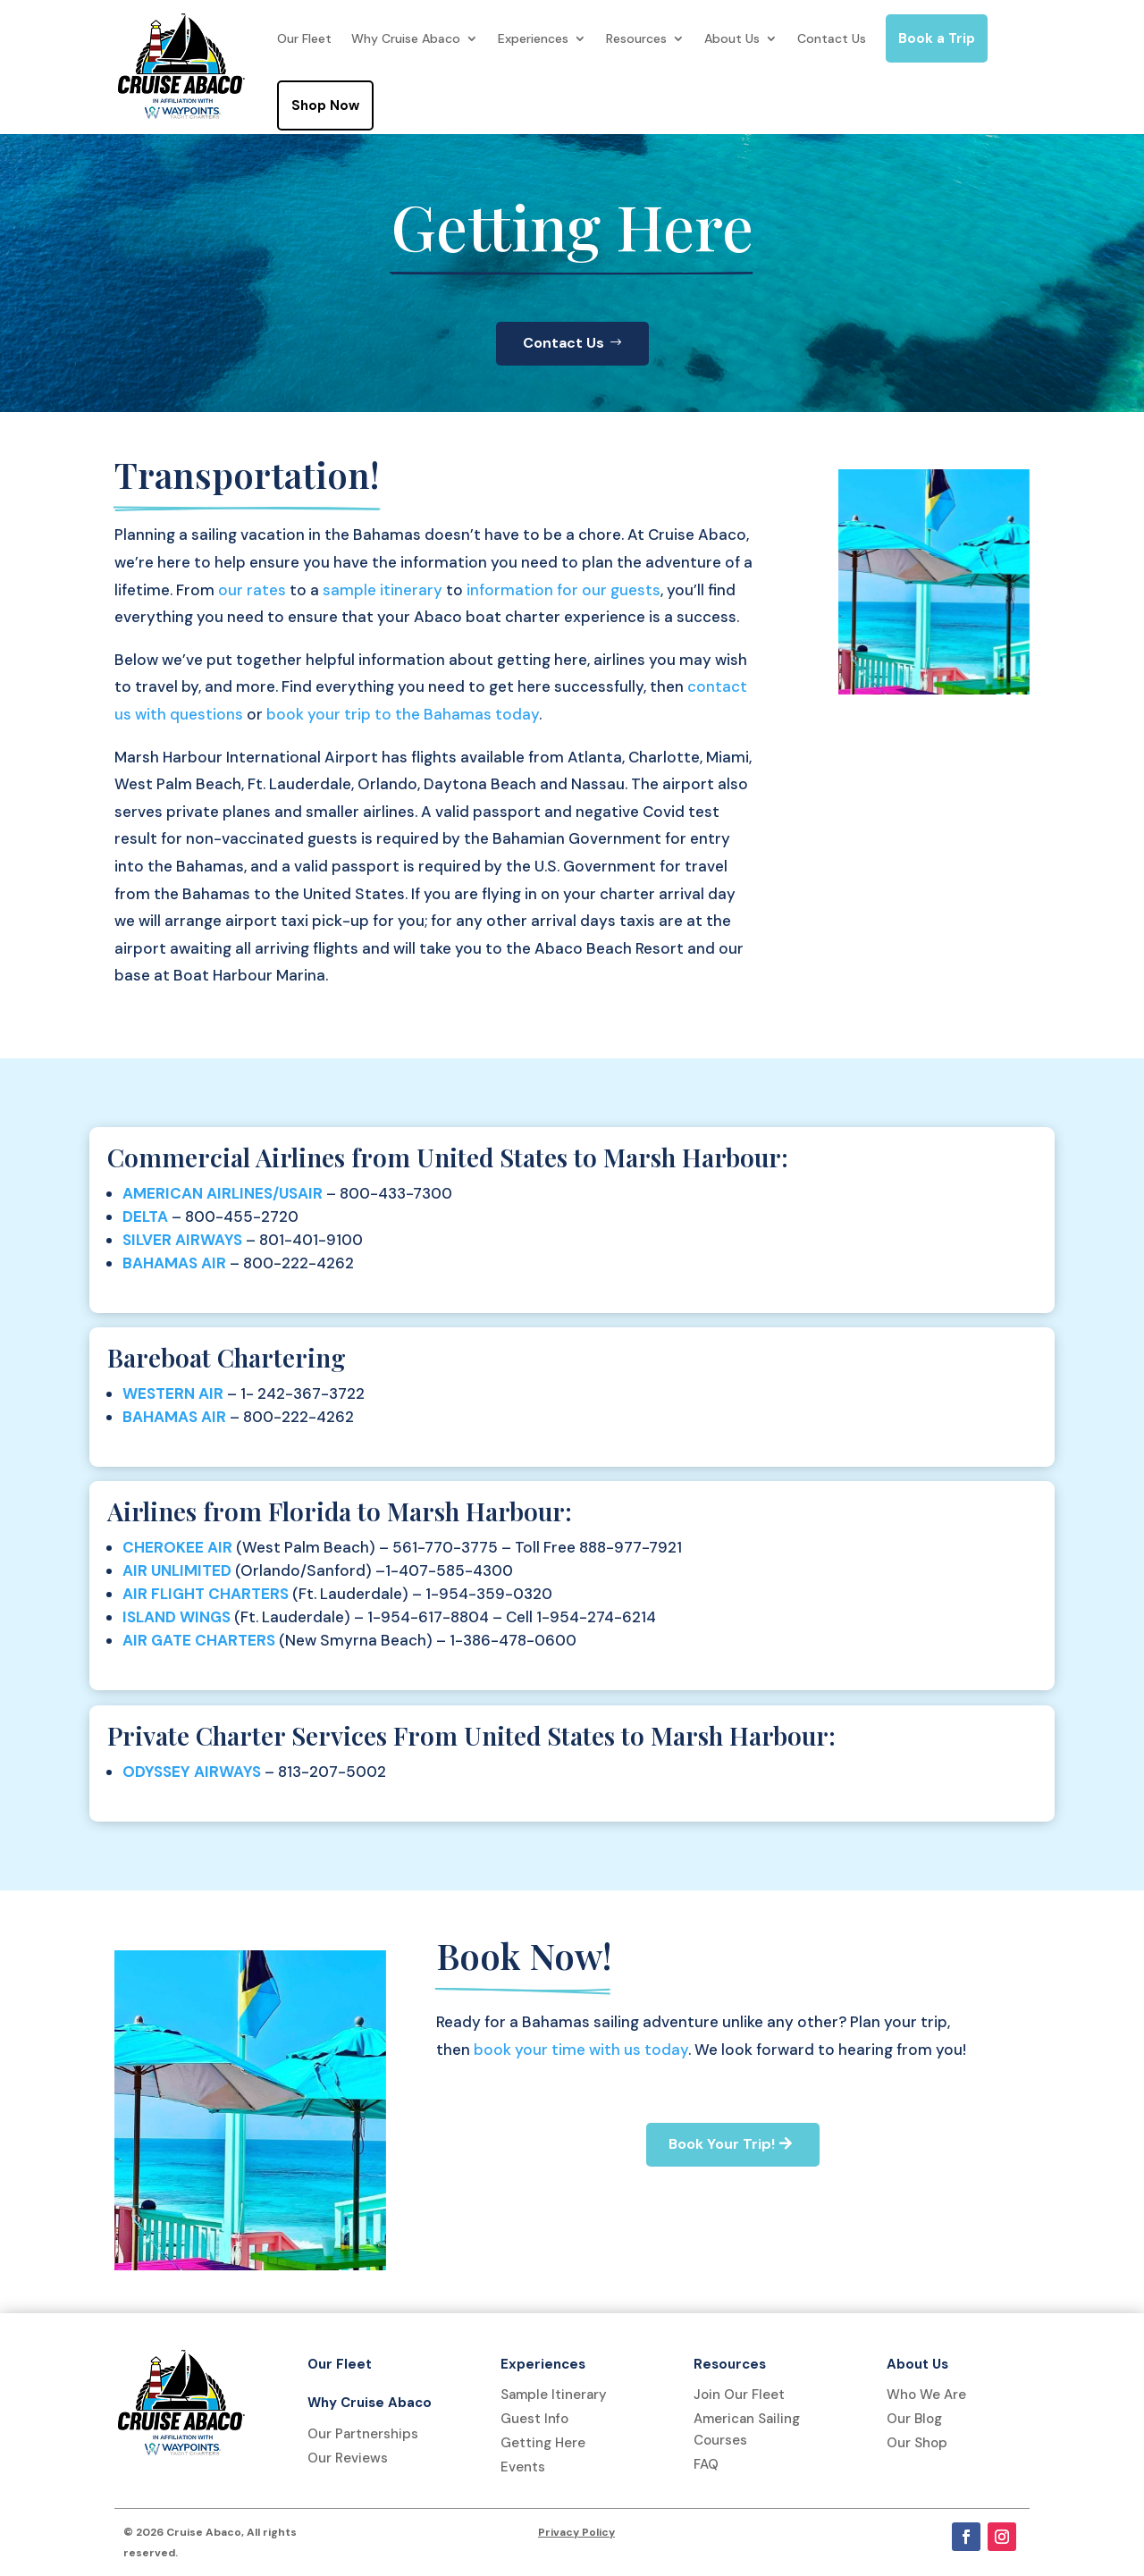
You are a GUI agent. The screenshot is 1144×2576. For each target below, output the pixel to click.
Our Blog (914, 2419)
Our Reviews (347, 2458)
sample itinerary (382, 590)
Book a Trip (936, 38)
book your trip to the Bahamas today (402, 714)
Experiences (533, 38)
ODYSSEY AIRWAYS (191, 1771)
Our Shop (917, 2443)
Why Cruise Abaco (405, 38)
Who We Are (926, 2394)
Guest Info (534, 2419)
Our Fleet (304, 38)
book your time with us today (581, 2049)
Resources (636, 38)
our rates (252, 590)
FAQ (706, 2464)
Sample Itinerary (553, 2394)
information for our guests (563, 590)
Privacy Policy (576, 2532)
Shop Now (325, 105)
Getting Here (542, 2443)
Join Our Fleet (739, 2394)
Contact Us (831, 38)
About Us (732, 38)
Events (522, 2467)
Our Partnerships (362, 2434)
